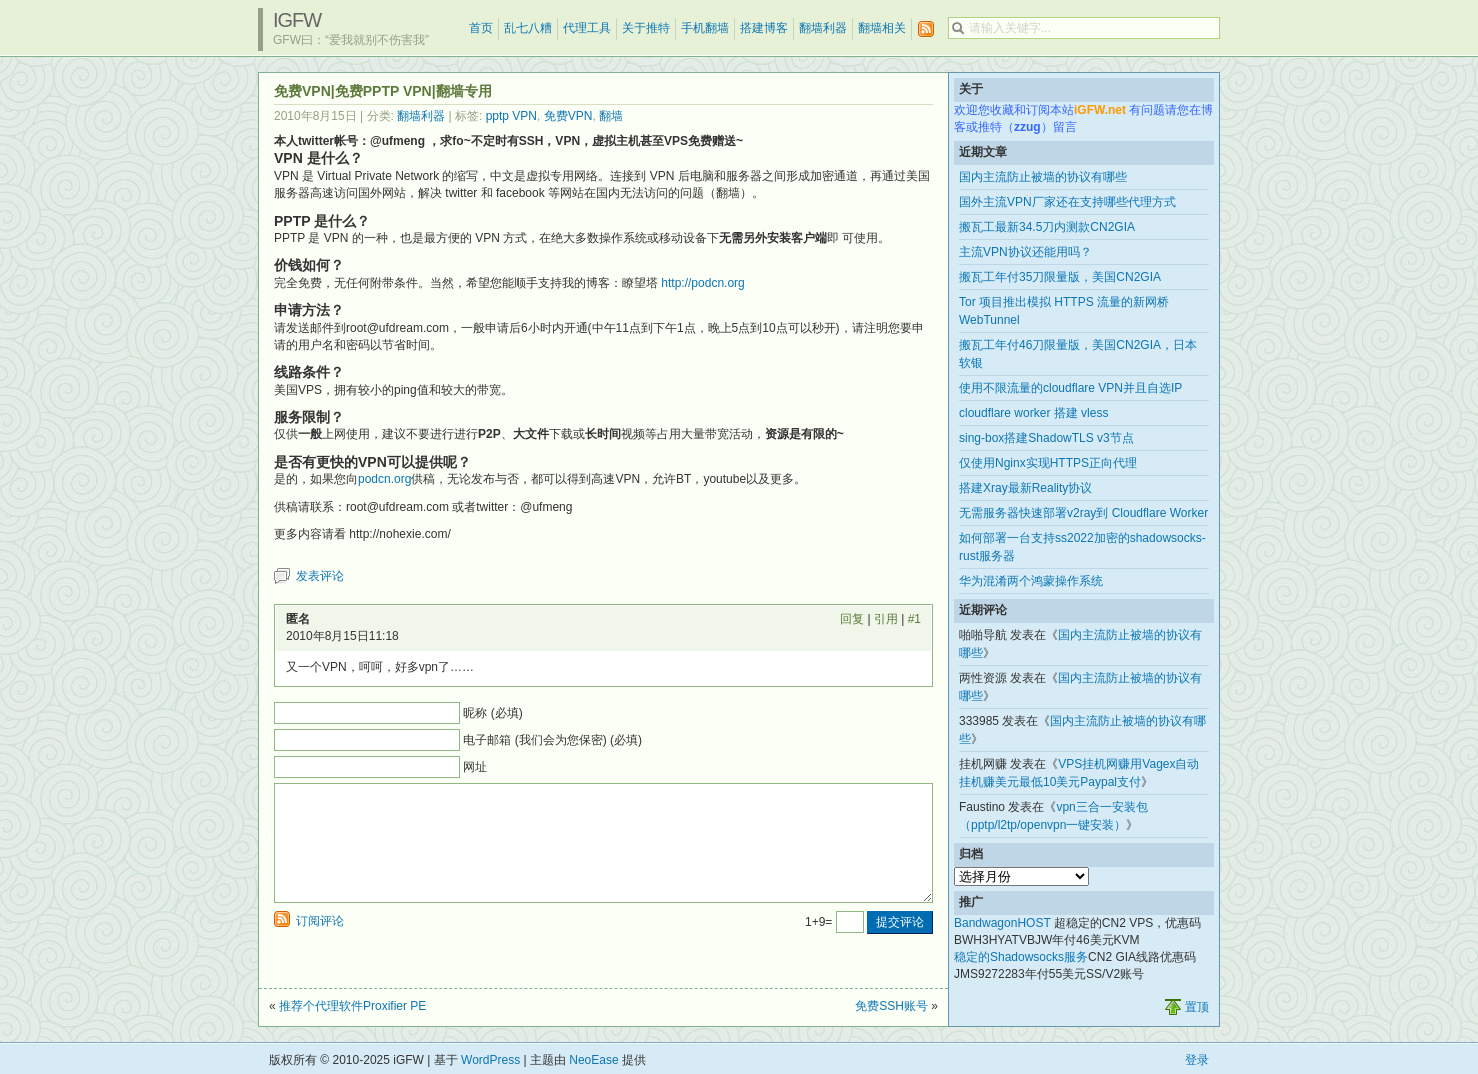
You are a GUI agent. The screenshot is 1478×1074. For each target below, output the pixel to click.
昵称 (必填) (492, 713)
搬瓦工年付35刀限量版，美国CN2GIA (1060, 277)
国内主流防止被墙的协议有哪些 (1043, 177)
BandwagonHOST (1002, 923)
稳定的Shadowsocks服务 (1021, 957)
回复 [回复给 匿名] (852, 619)
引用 (886, 619)
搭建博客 (764, 28)
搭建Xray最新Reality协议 (1025, 488)
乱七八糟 (528, 28)
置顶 (1197, 1007)
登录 (1197, 1060)
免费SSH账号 (891, 1006)
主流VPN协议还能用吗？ (1025, 252)
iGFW (297, 20)
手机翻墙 (705, 28)
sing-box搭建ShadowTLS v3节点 (1046, 438)
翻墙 (611, 116)
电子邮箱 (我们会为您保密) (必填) (552, 740)
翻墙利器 (823, 28)
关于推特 (646, 28)
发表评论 (320, 576)
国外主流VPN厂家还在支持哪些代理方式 (1067, 202)
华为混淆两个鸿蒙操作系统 (1031, 581)
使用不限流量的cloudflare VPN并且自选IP (1070, 388)
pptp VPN (511, 116)
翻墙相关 (882, 28)
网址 (475, 767)
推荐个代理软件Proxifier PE (352, 1006)
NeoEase (593, 1060)
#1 (914, 619)
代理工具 (587, 28)
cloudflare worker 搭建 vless (1033, 413)
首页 (481, 28)
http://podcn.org (702, 283)
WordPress (490, 1060)
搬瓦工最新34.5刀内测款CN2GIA (1047, 227)
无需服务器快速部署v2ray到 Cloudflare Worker (1083, 513)
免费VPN (568, 116)
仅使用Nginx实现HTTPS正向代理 (1048, 463)
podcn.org (384, 479)
